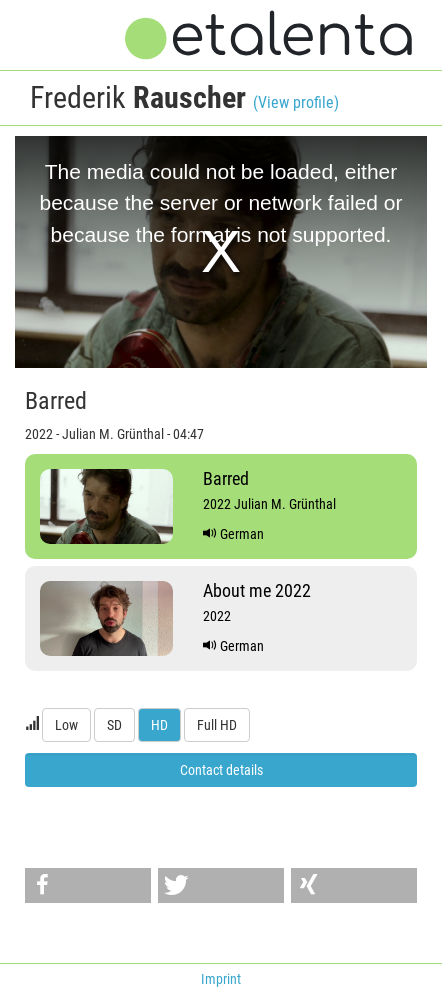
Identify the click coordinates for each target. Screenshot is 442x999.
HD (159, 725)
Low (66, 725)
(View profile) (296, 102)
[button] (88, 885)
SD (114, 725)
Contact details (221, 770)
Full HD (217, 725)
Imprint (221, 979)
